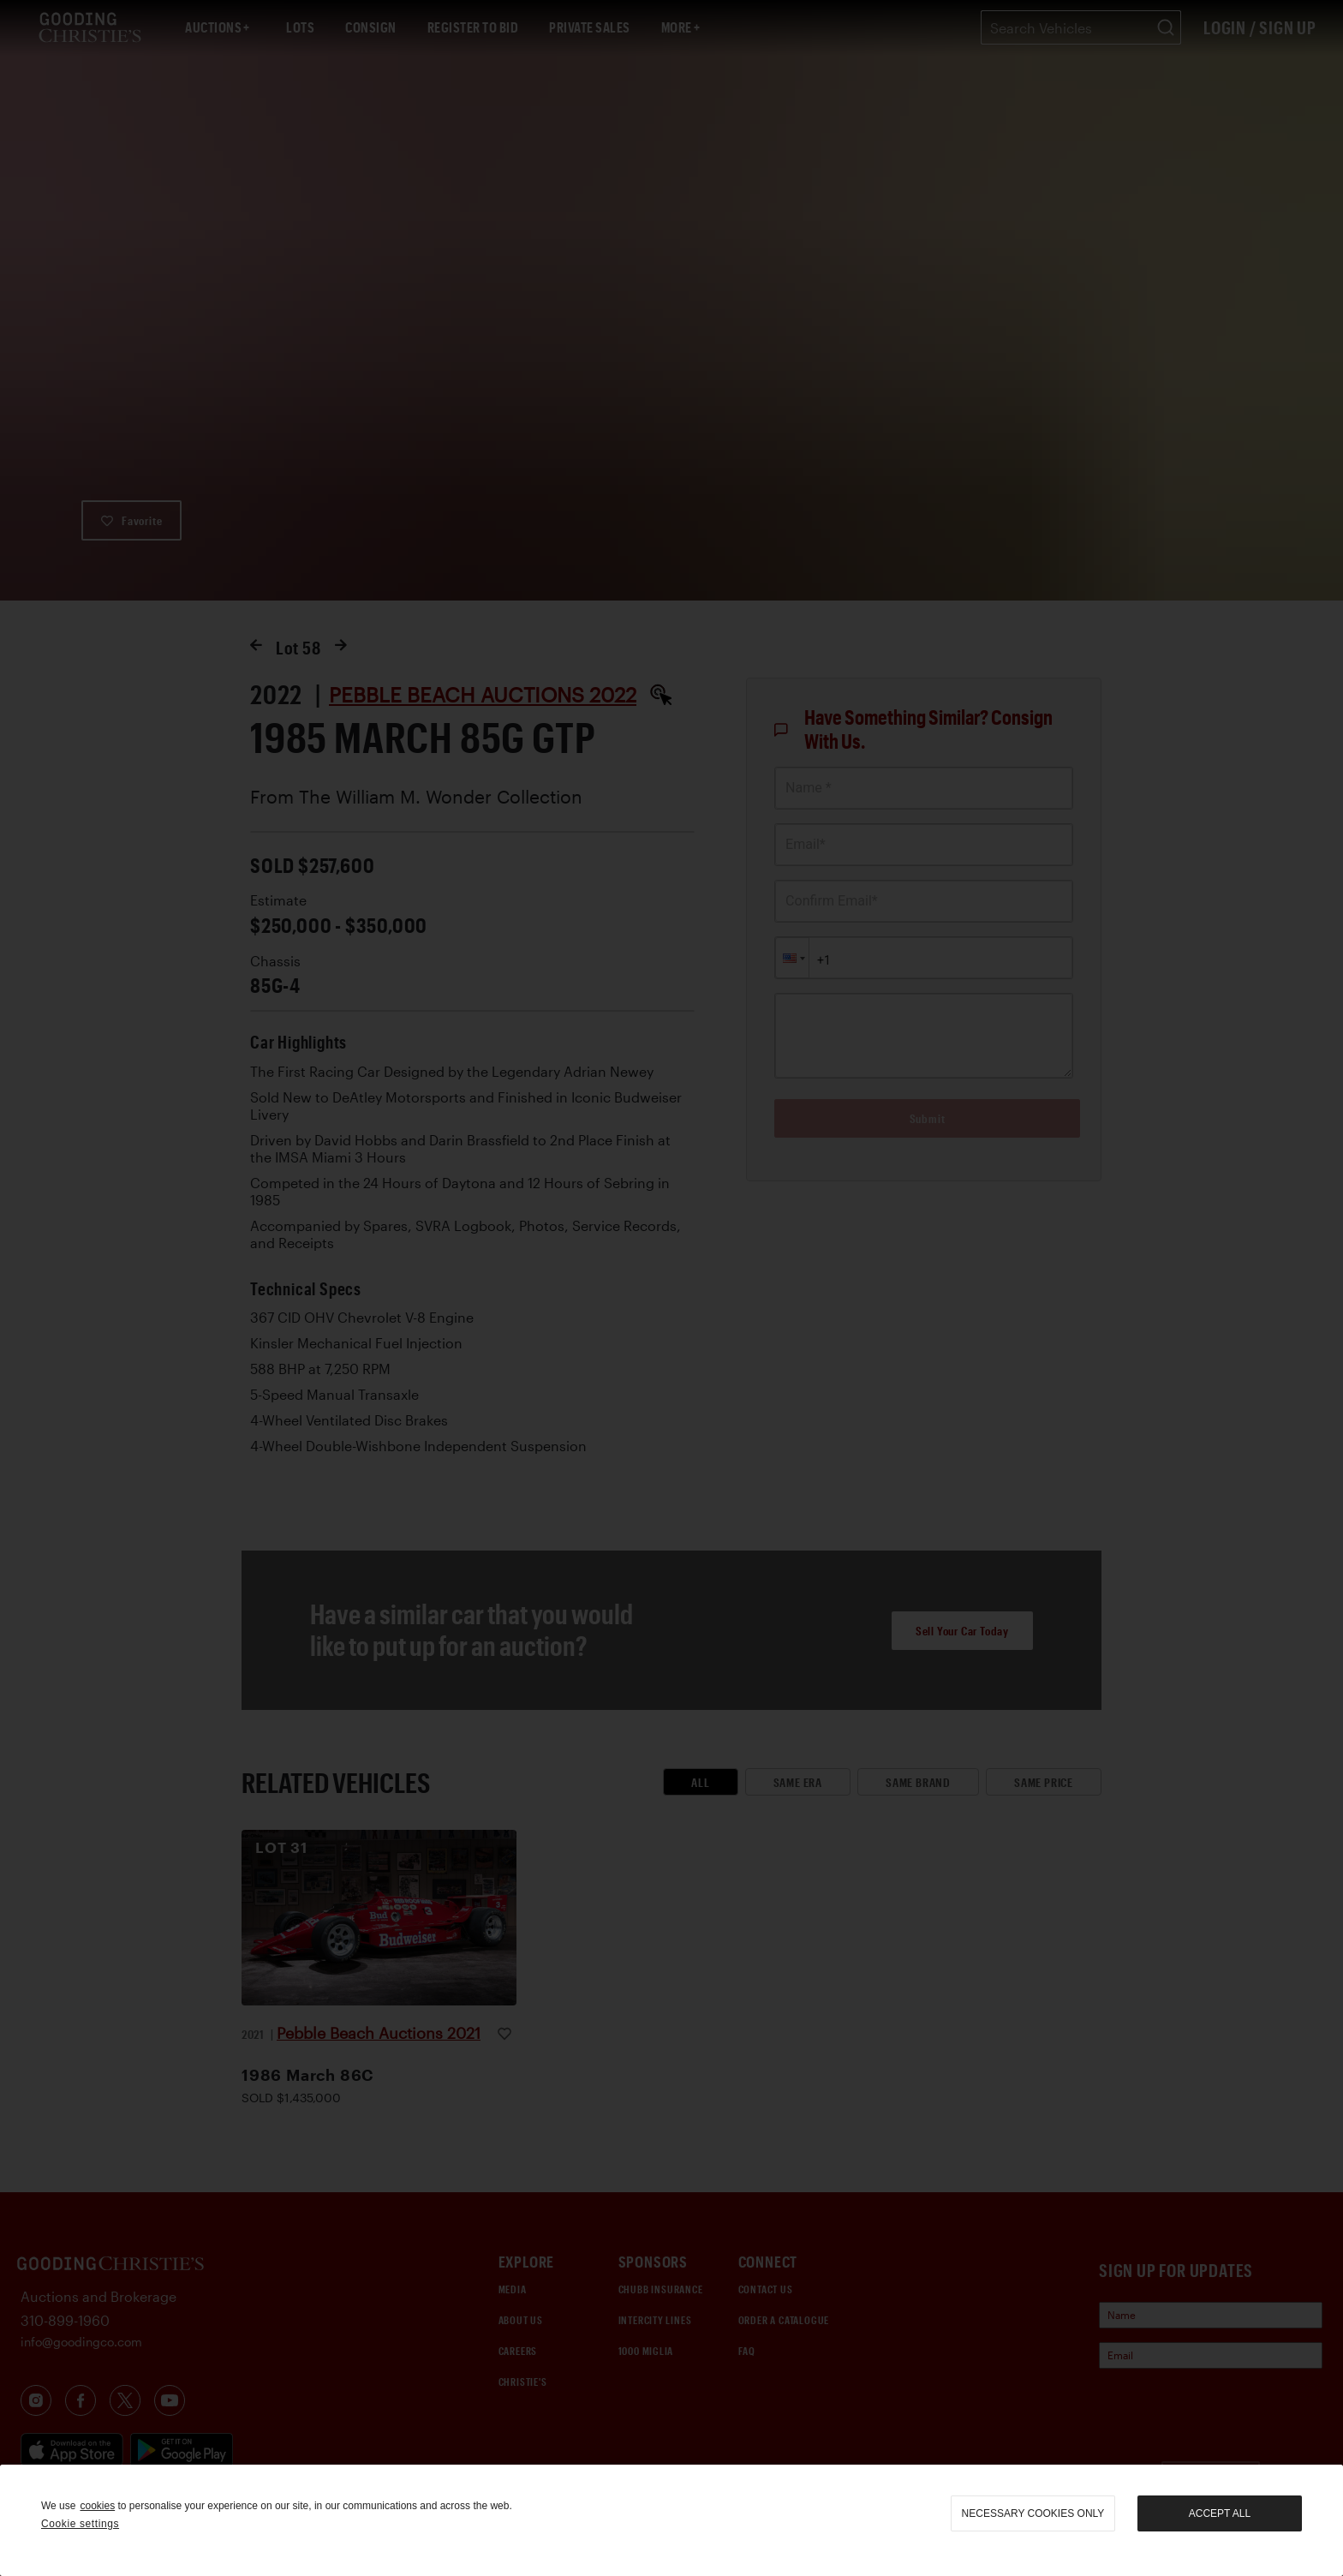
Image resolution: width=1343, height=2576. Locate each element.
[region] (671, 2520)
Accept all (1219, 2513)
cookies (97, 2506)
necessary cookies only (1033, 2513)
